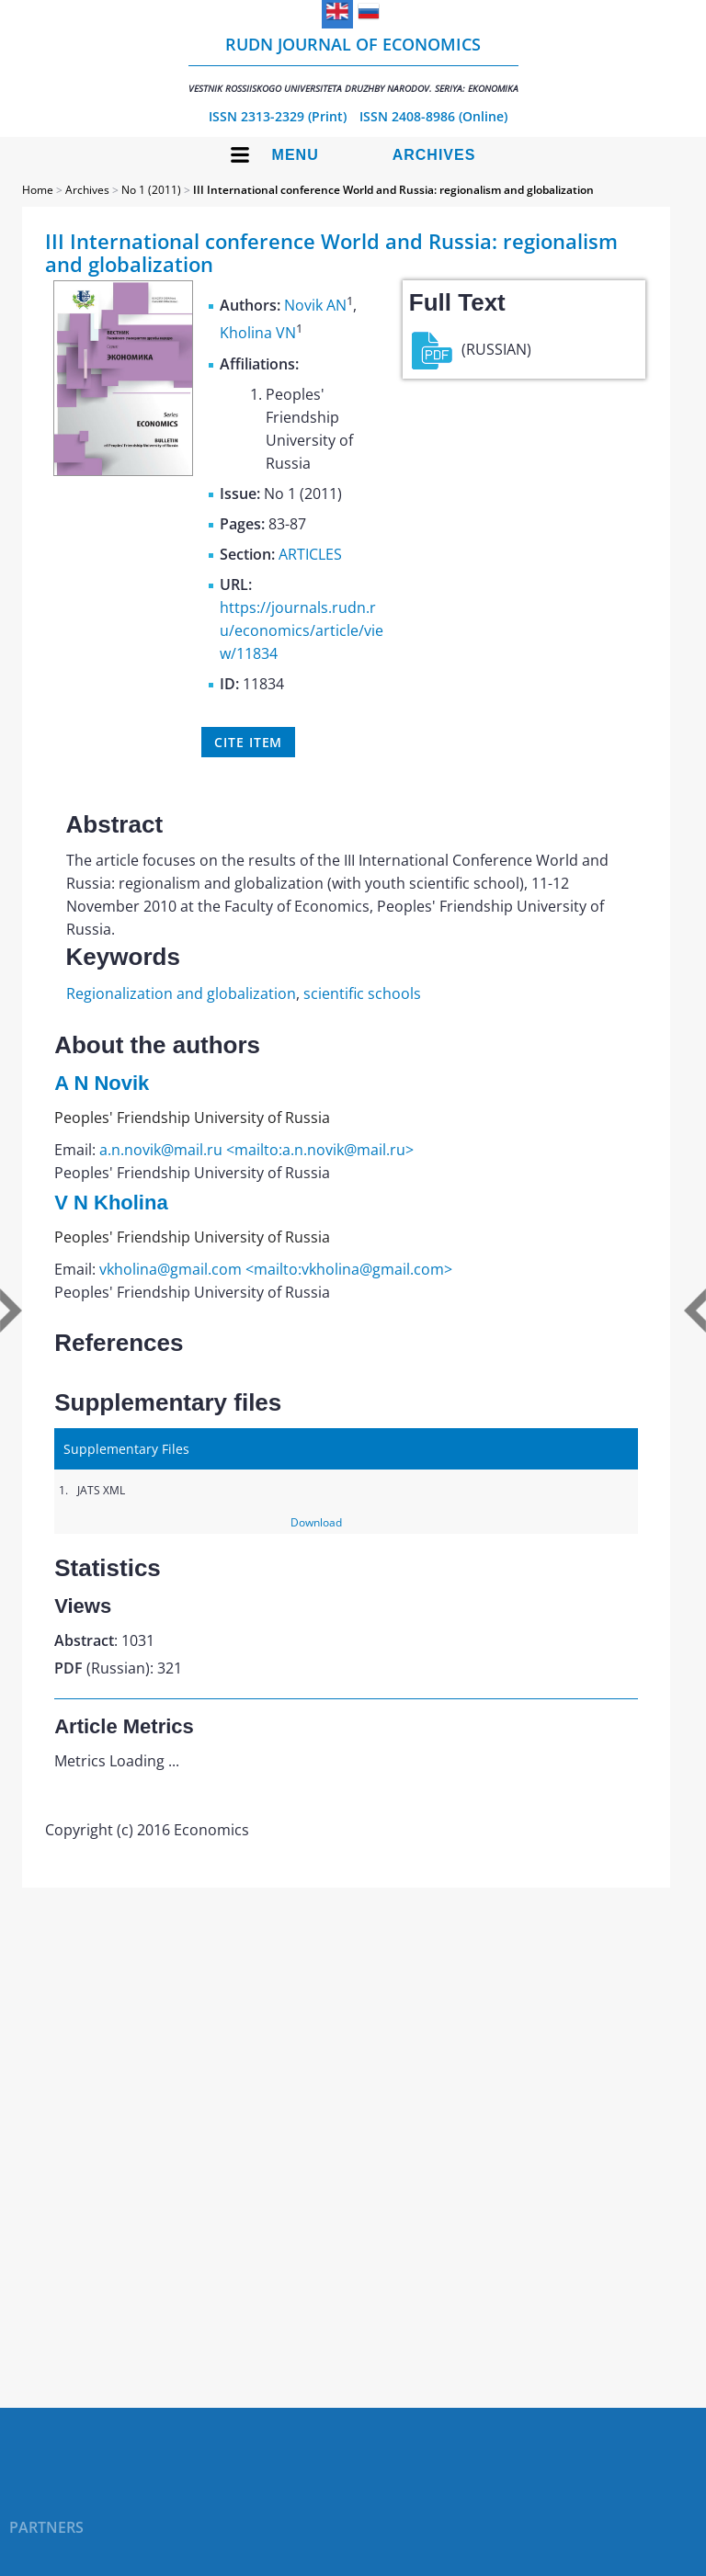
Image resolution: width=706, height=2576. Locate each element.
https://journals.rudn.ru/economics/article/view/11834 (301, 630)
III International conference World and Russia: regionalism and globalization (393, 190)
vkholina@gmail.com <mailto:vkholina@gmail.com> (275, 1269)
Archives (434, 155)
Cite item (248, 742)
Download (316, 1522)
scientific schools (362, 993)
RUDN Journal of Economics (353, 64)
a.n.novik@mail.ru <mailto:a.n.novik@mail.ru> (256, 1150)
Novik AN (315, 305)
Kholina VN (258, 333)
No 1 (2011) (151, 190)
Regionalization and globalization (181, 993)
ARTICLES (310, 554)
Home (37, 190)
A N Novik (101, 1083)
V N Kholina (110, 1202)
